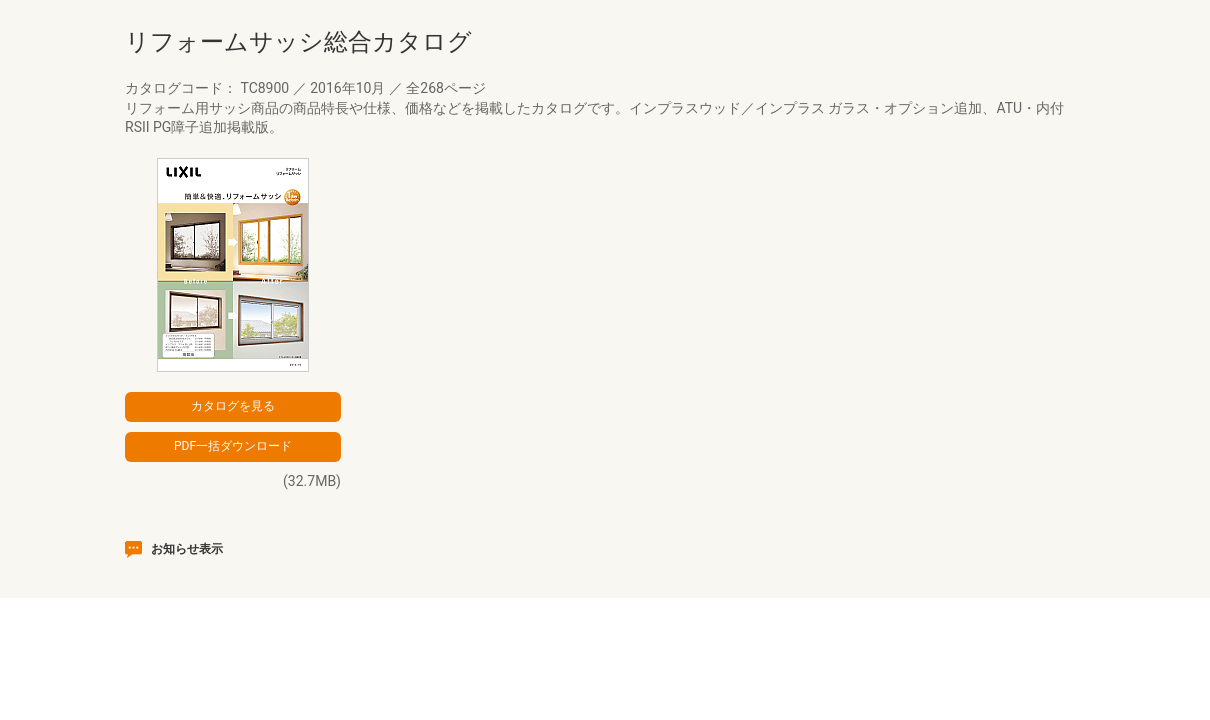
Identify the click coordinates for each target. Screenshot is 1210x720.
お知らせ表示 (187, 549)
